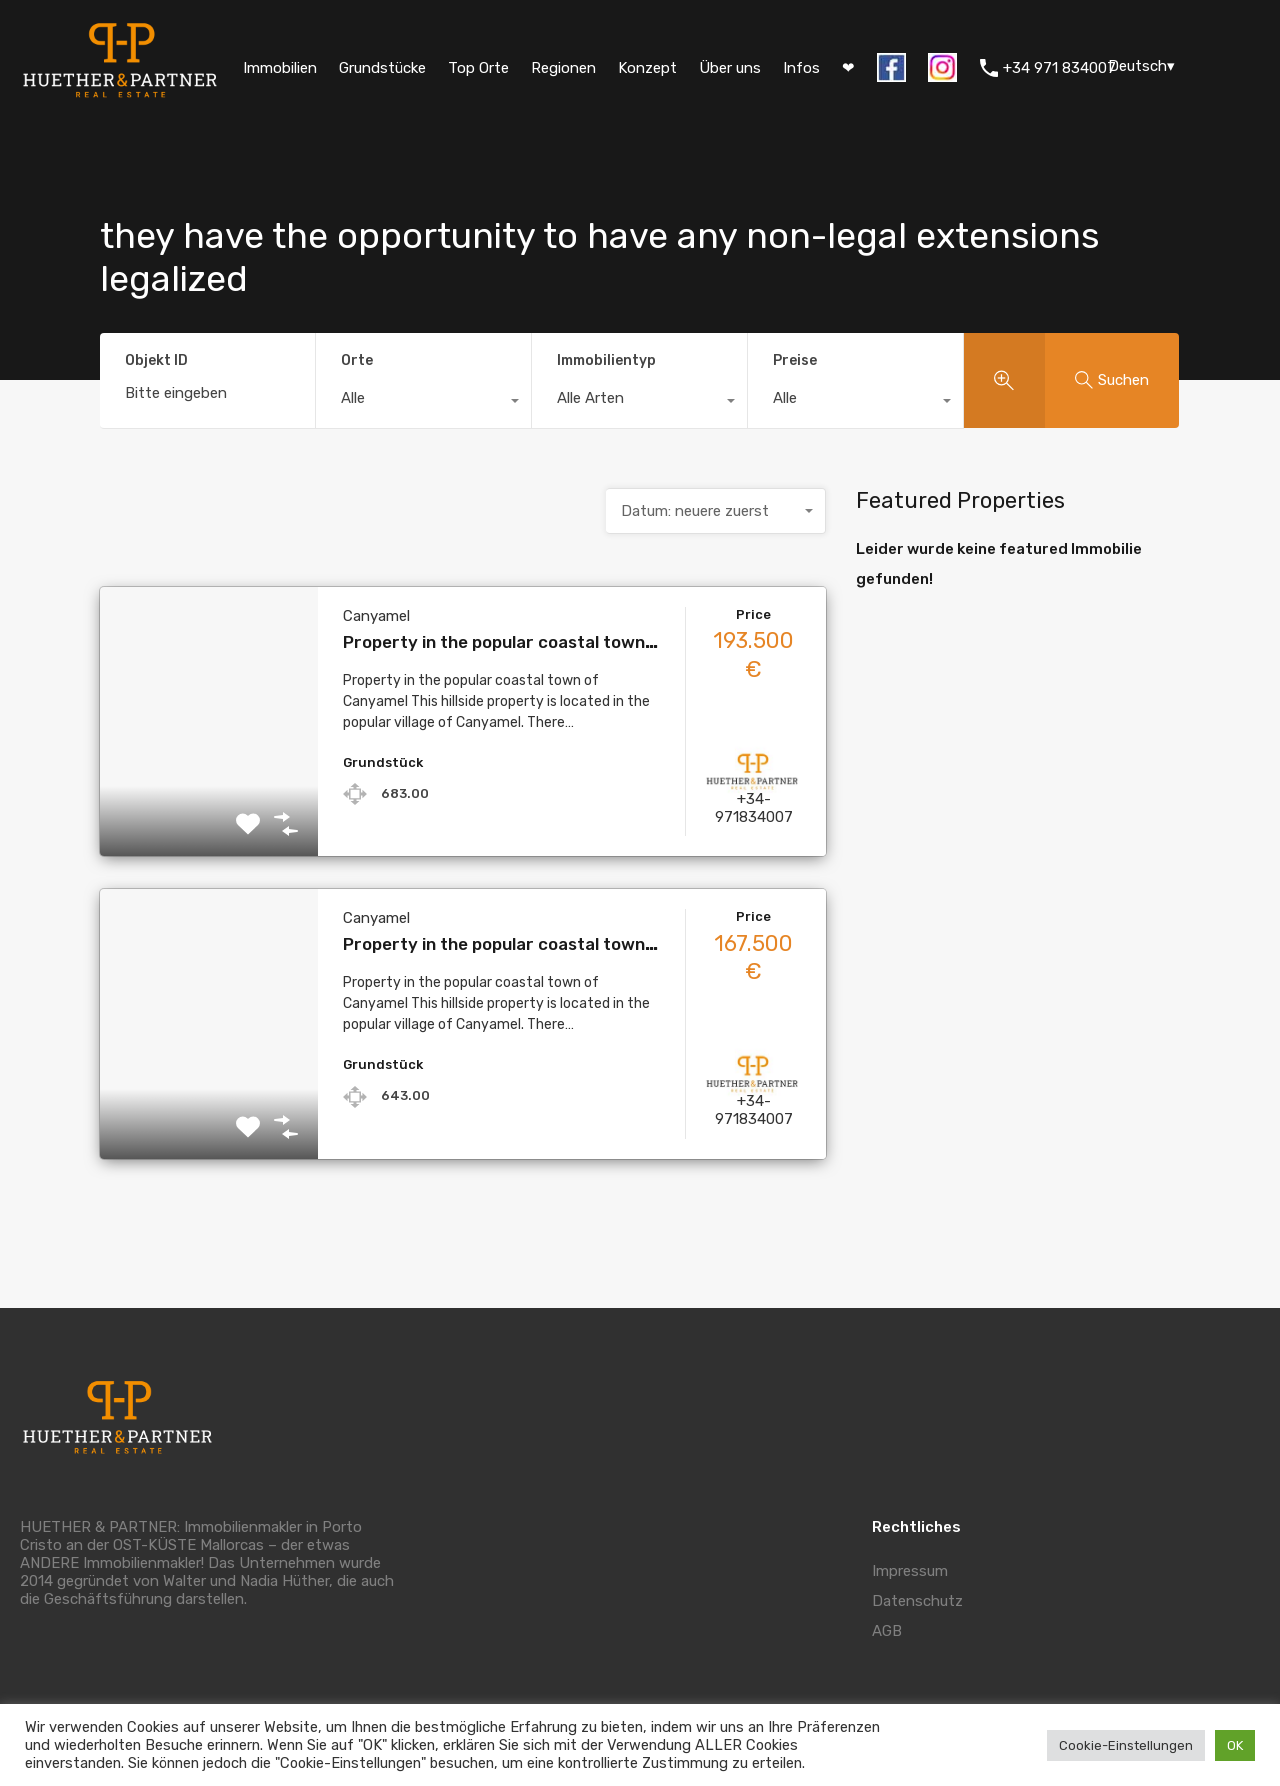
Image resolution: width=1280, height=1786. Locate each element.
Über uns (730, 68)
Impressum (910, 1571)
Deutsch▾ (1141, 66)
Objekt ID (156, 361)
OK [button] (1235, 1745)
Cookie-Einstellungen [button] (1126, 1745)
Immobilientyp (606, 360)
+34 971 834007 (1059, 68)
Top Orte (478, 68)
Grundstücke (382, 68)
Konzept (647, 68)
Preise (795, 360)
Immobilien (280, 68)
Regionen (563, 68)
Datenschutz (917, 1601)
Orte (357, 360)
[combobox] (423, 403)
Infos (801, 68)
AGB (887, 1631)
